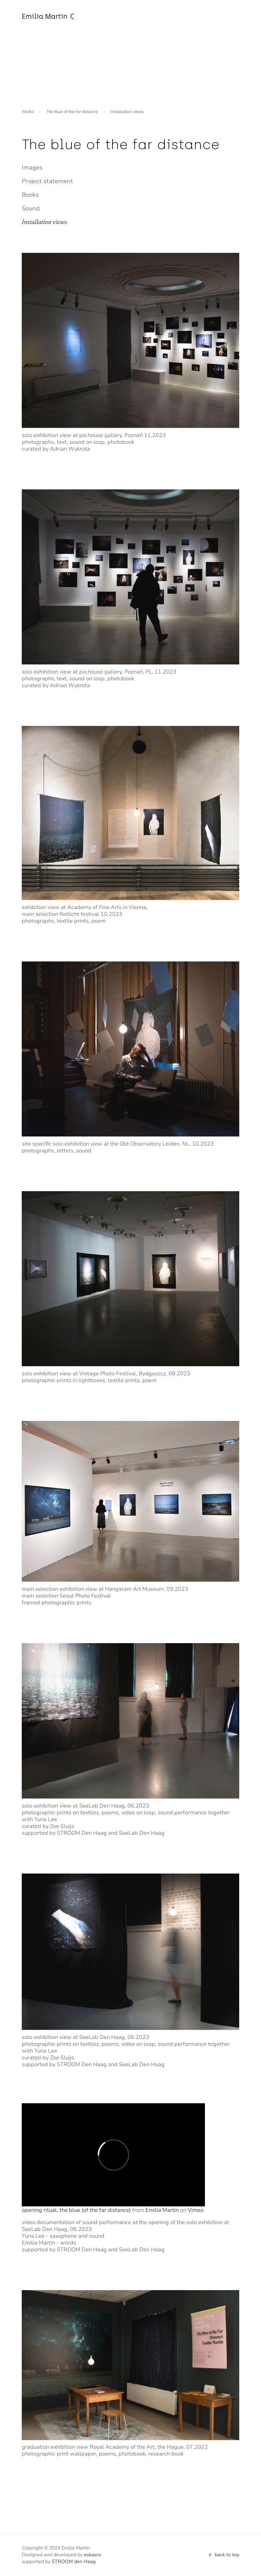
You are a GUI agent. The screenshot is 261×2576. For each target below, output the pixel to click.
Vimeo (196, 2210)
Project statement (47, 181)
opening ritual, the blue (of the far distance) (76, 2210)
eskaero (92, 2554)
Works (28, 111)
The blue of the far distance (72, 111)
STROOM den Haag (73, 2561)
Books (30, 195)
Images (32, 167)
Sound (31, 208)
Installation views (44, 222)
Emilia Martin (162, 2210)
